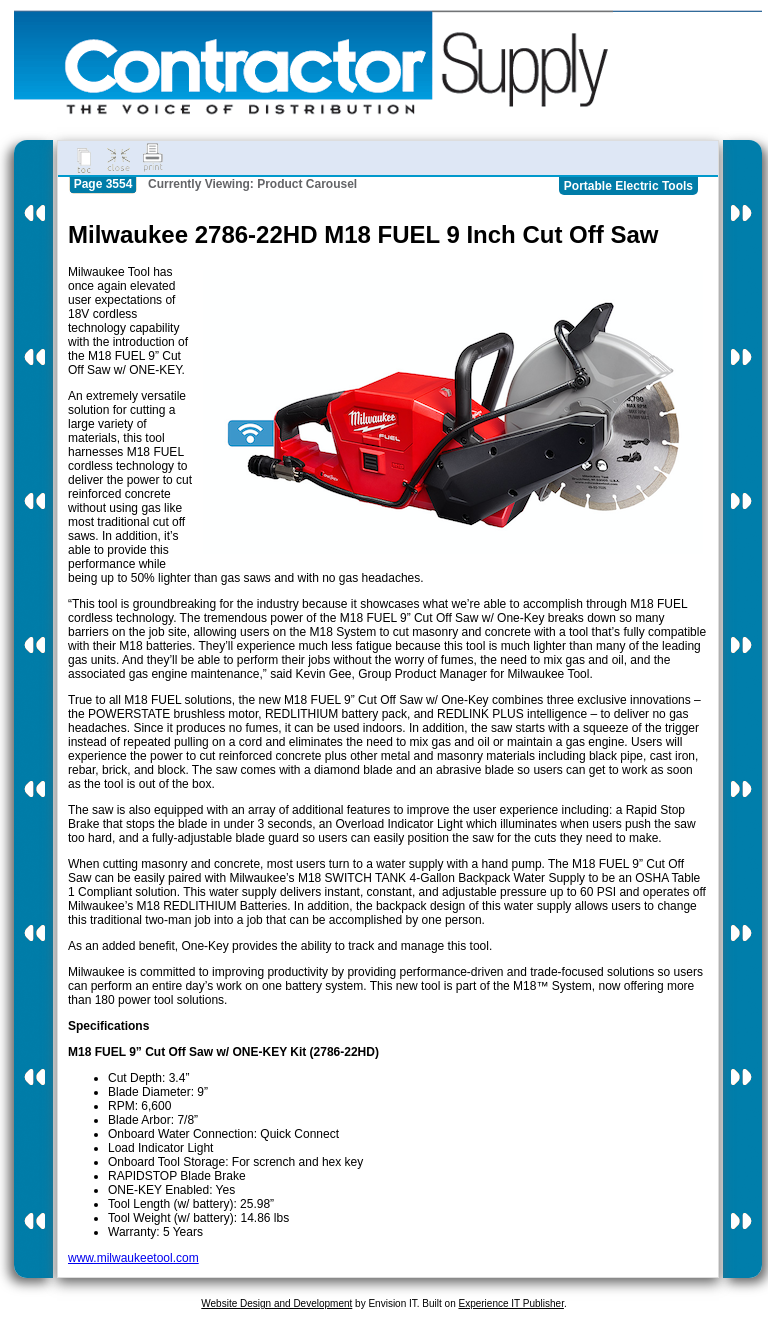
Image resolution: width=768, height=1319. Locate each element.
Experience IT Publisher (510, 1303)
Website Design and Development (276, 1303)
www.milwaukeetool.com (133, 1258)
